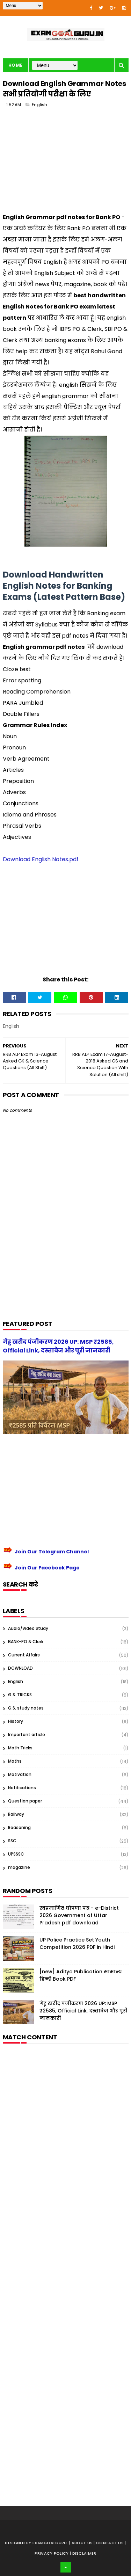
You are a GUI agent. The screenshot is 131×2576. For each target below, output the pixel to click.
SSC (12, 1841)
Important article (26, 1734)
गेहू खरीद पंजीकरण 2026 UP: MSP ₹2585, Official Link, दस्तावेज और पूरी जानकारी (83, 2011)
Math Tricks (20, 1748)
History (15, 1721)
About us (83, 2543)
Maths (15, 1761)
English (39, 105)
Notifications (22, 1788)
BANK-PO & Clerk (25, 1642)
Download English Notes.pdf (41, 859)
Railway (16, 1814)
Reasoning (19, 1827)
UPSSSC (16, 1854)
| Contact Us (109, 2543)
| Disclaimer (83, 2553)
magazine (19, 1867)
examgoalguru (49, 2543)
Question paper (25, 1801)
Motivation (19, 1774)
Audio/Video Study (28, 1628)
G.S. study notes (26, 1708)
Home (15, 65)
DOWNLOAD (20, 1668)
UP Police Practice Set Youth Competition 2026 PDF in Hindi (77, 1943)
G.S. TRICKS (20, 1695)
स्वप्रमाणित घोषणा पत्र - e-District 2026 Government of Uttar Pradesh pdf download (79, 1915)
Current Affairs (24, 1655)
